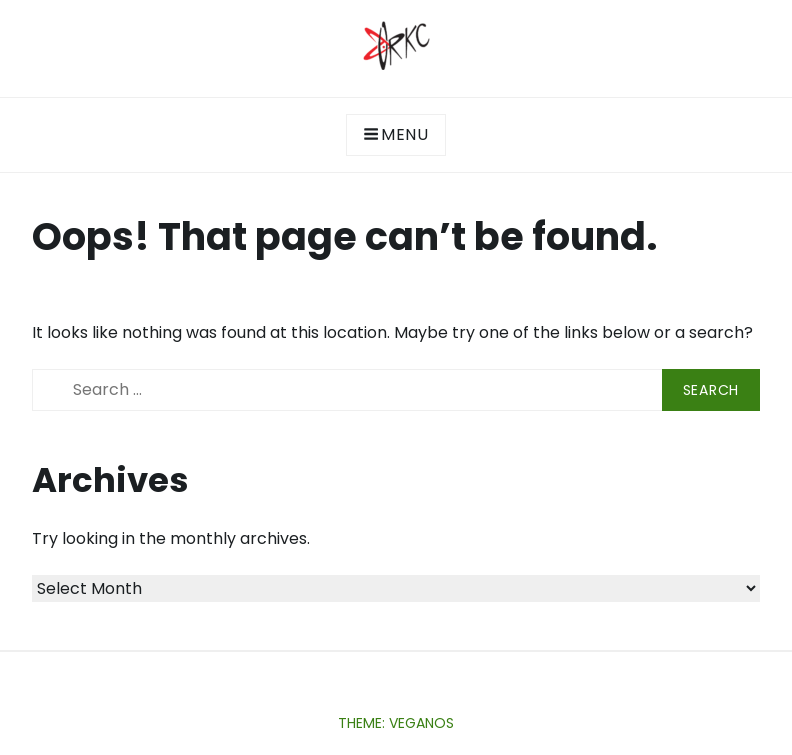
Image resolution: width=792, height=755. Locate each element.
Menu (396, 134)
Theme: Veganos (396, 723)
